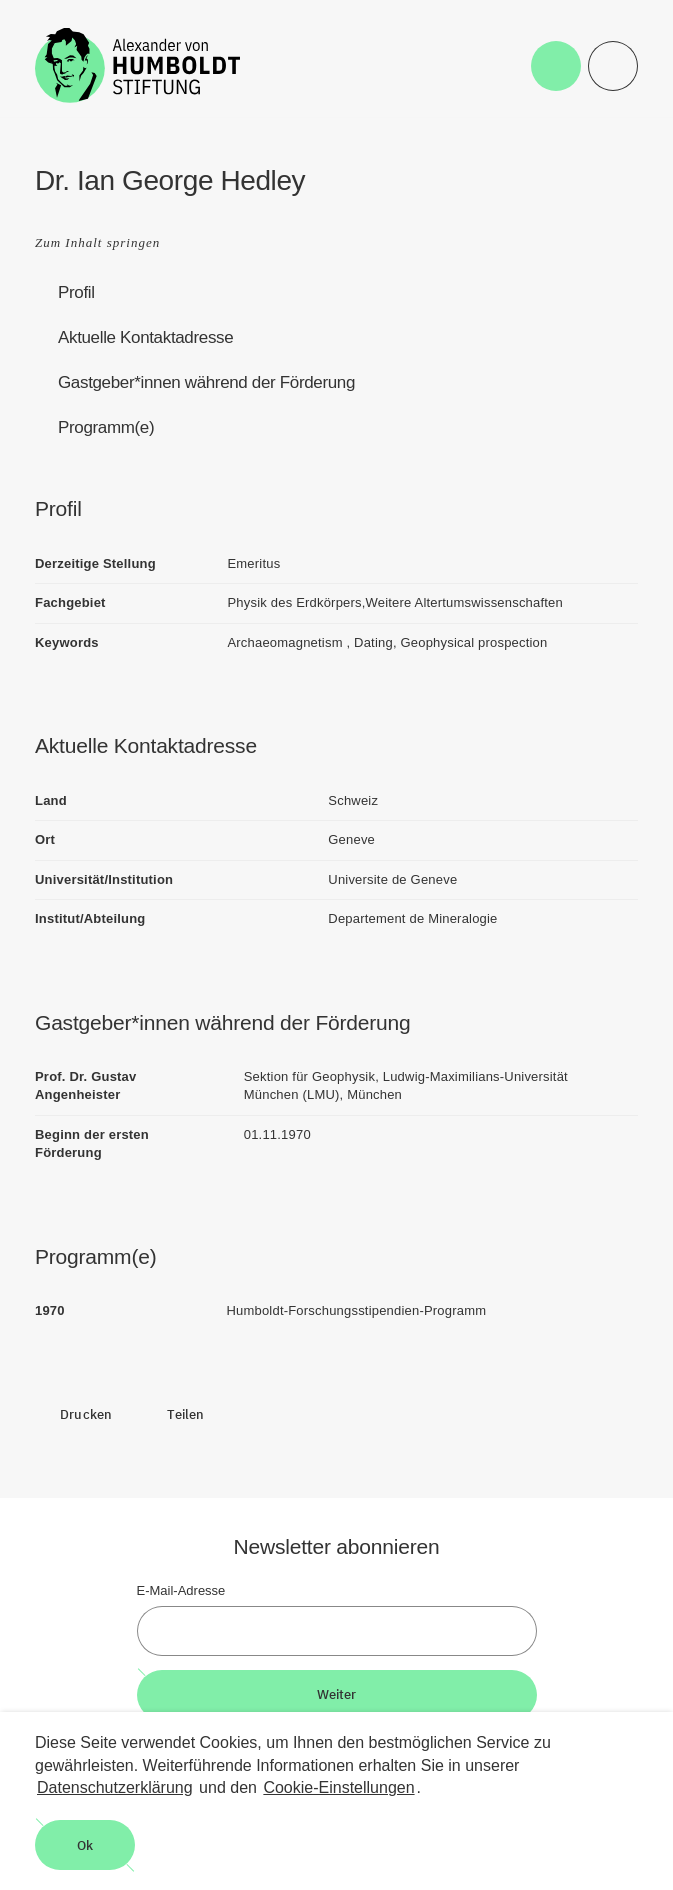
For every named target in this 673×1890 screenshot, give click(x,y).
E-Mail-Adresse (181, 1590)
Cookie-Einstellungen (338, 1787)
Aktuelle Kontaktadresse (145, 337)
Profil (76, 292)
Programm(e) (106, 427)
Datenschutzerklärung (115, 1787)
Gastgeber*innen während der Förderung (206, 382)
